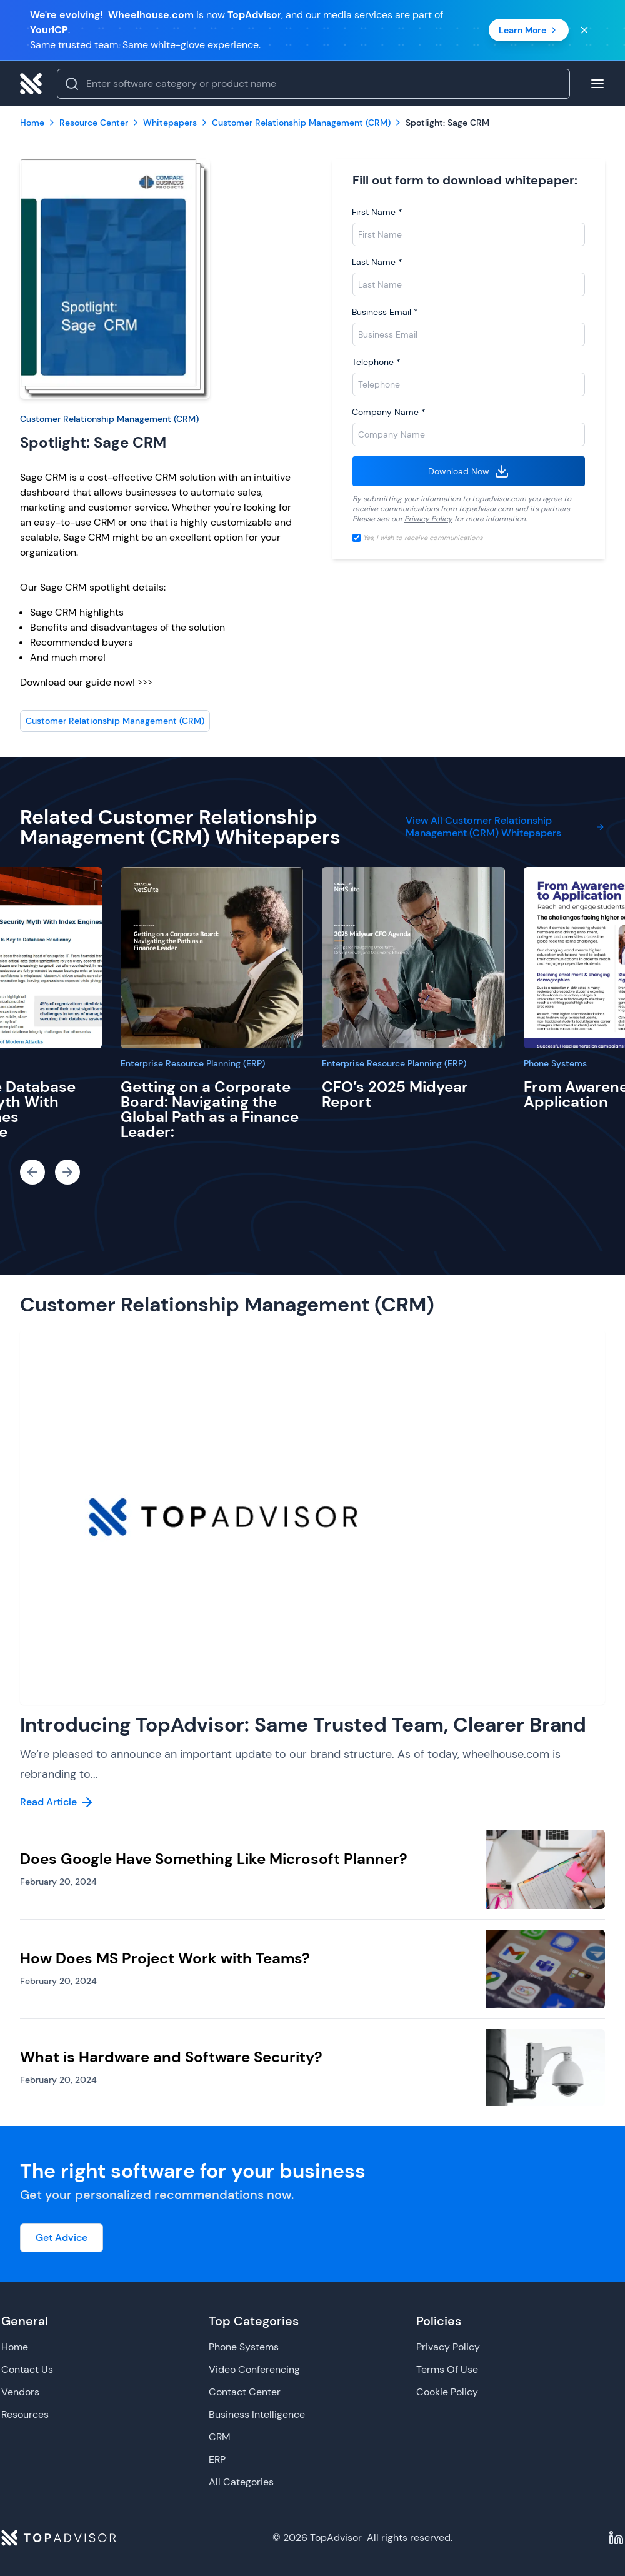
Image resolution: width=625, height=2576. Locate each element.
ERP (217, 2459)
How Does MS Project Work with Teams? (165, 1958)
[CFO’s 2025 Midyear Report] (413, 957)
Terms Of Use (447, 2369)
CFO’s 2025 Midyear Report (395, 1094)
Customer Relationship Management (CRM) (109, 418)
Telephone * (376, 362)
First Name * (377, 212)
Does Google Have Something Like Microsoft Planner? (214, 1858)
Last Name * (377, 262)
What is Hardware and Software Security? (171, 2057)
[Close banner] (584, 30)
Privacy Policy (428, 519)
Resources (25, 2414)
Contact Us (27, 2369)
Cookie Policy (447, 2391)
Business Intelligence (257, 2414)
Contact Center (245, 2391)
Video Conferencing (254, 2369)
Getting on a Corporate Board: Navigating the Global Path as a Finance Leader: (210, 1109)
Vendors (20, 2391)
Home (14, 2346)
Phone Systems (555, 1063)
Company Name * (389, 412)
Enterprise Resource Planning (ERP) (193, 1063)
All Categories (241, 2481)
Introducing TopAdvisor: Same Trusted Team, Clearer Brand (303, 1724)
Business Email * (385, 312)
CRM (220, 2436)
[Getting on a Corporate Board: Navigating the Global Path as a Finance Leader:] (212, 957)
